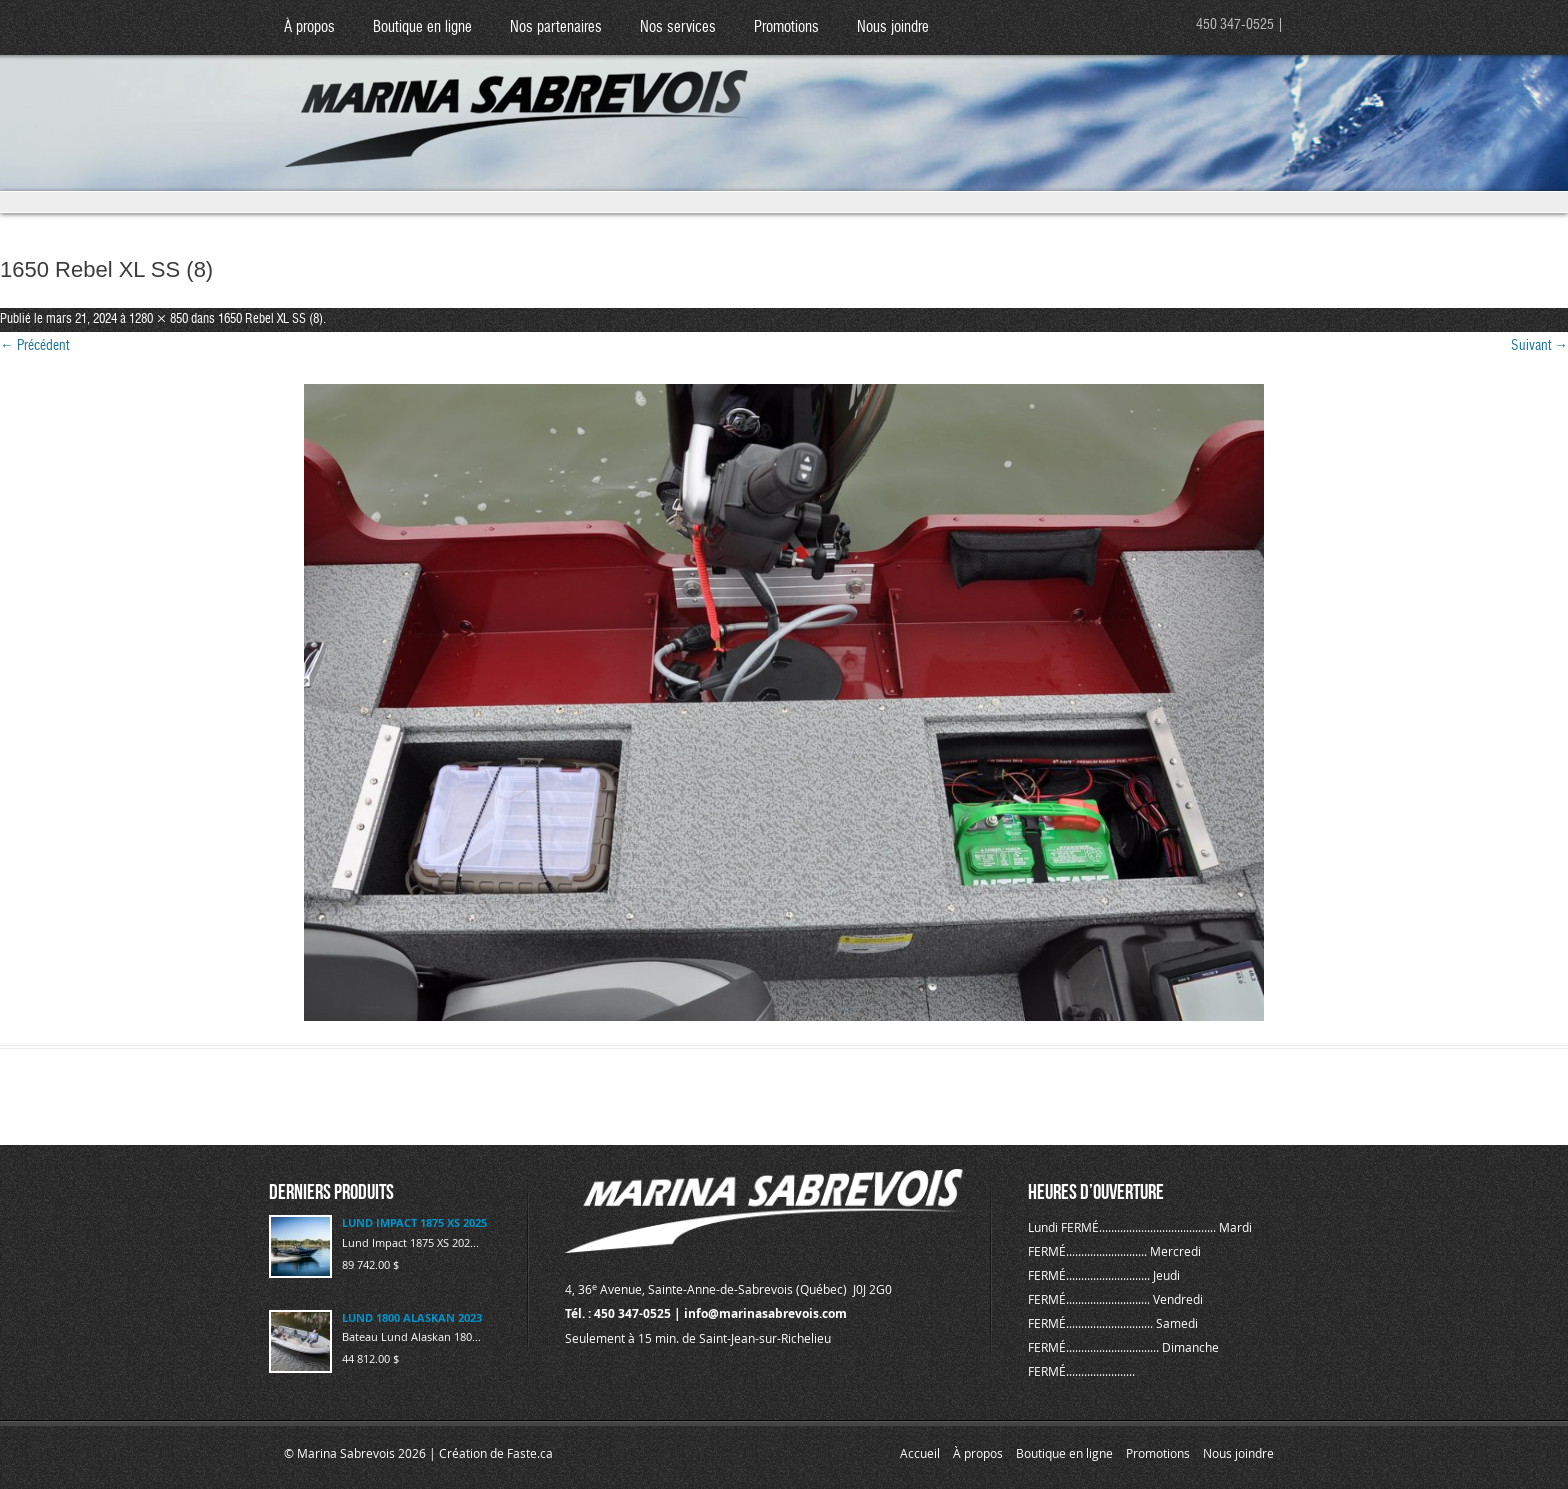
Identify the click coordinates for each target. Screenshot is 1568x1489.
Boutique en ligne (422, 27)
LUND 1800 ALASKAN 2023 (412, 1317)
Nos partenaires (556, 27)
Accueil (920, 1453)
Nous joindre (893, 27)
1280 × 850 (158, 319)
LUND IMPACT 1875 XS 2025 (414, 1222)
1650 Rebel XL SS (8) (270, 319)
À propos (309, 27)
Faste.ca (530, 1453)
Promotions (786, 27)
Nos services (678, 27)
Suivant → (1539, 346)
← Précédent (34, 346)
